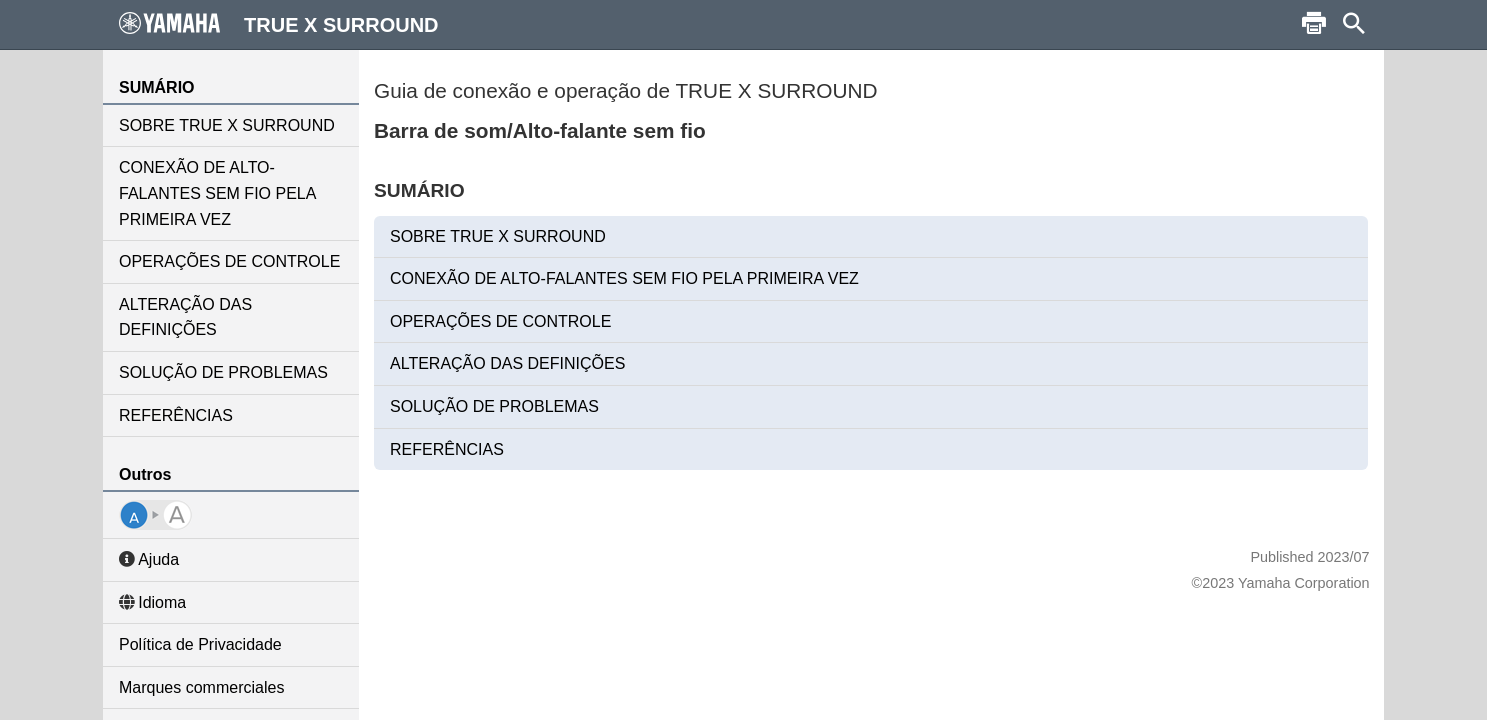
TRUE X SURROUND (279, 24)
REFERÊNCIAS (176, 415)
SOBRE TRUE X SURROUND (227, 125)
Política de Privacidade (200, 644)
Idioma (152, 602)
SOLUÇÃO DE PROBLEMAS (223, 372)
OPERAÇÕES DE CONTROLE (229, 261)
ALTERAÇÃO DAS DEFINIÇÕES (185, 317)
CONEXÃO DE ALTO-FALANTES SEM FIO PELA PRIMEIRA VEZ (217, 193)
